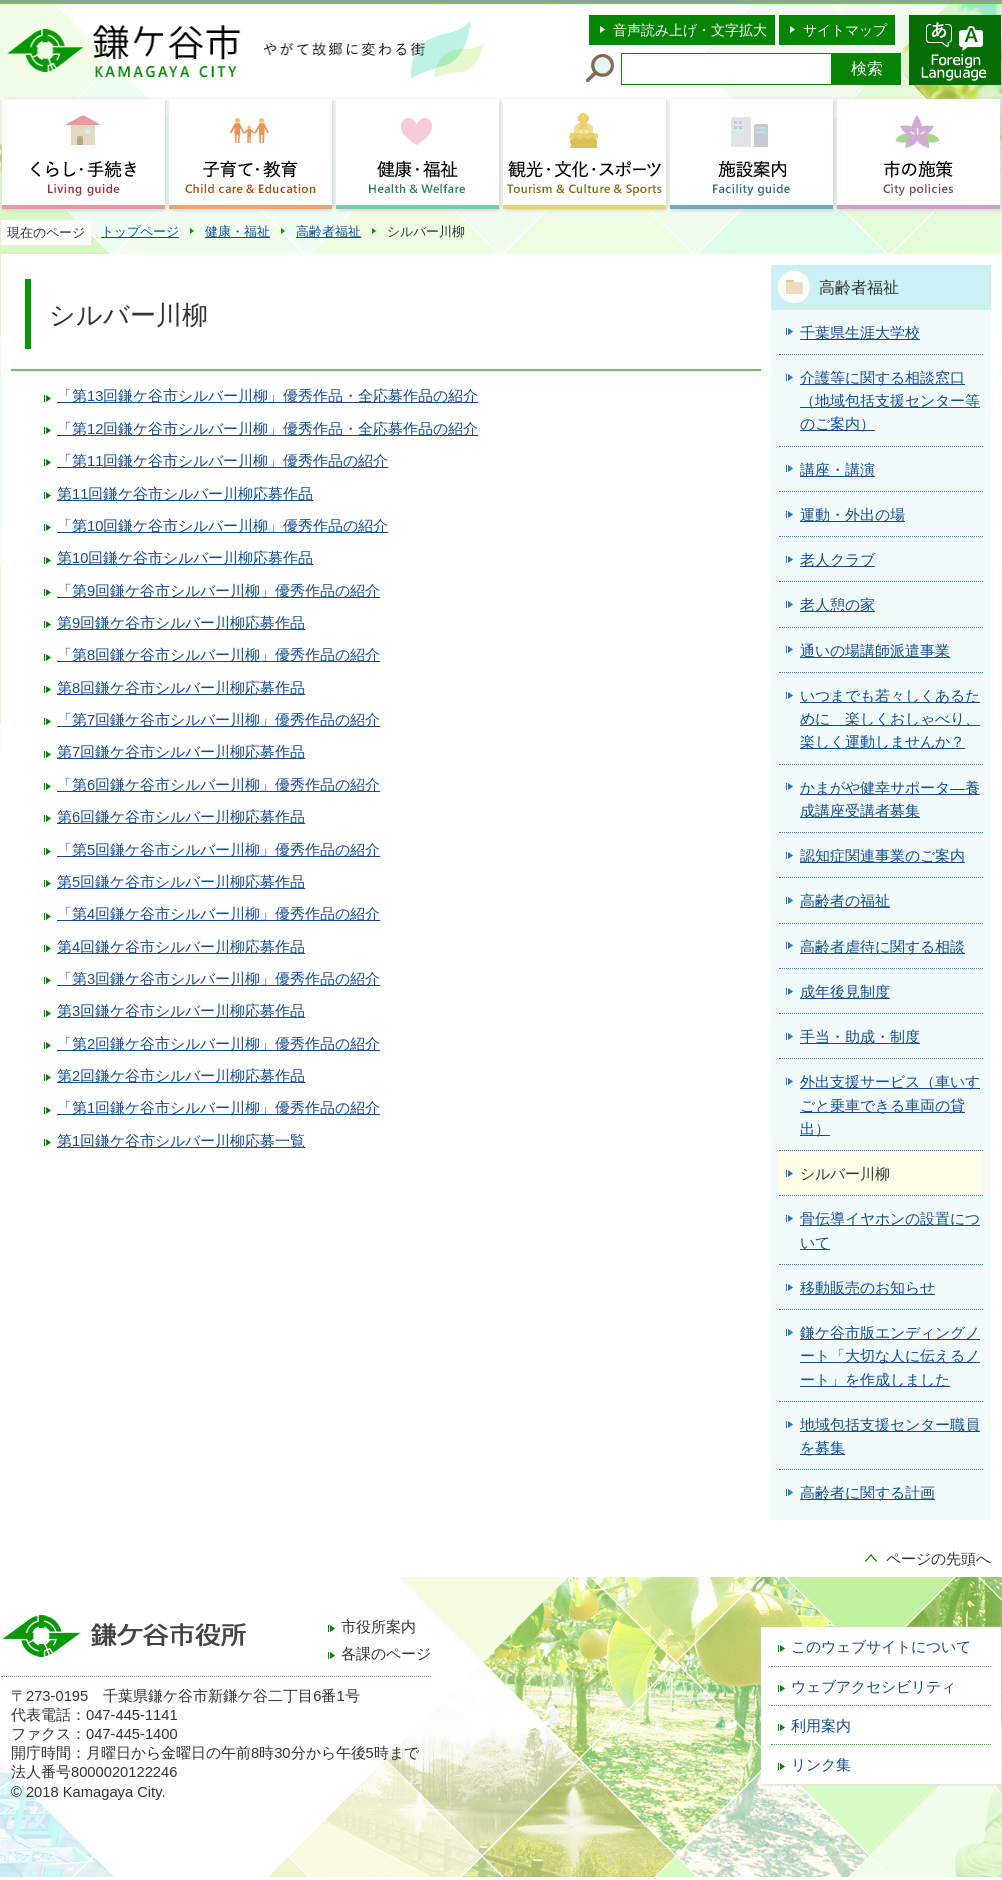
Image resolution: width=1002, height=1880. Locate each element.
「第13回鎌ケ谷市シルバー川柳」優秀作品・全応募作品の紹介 (267, 396)
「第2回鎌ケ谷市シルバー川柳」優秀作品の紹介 (218, 1044)
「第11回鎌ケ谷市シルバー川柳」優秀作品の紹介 (222, 461)
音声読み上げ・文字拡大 (690, 30)
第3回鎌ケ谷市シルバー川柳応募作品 (181, 1011)
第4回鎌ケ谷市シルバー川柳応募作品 (181, 947)
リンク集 (821, 1765)
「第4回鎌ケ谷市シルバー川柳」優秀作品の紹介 (218, 914)
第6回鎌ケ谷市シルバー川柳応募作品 (181, 817)
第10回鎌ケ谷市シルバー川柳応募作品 (185, 558)
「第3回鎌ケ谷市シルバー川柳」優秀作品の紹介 (218, 979)
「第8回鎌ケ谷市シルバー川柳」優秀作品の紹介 (218, 655)
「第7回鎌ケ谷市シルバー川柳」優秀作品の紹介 (218, 720)
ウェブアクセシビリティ (873, 1687)
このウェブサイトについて (881, 1647)
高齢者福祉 (328, 231)
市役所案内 (378, 1627)
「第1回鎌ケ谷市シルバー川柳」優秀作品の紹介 (218, 1108)
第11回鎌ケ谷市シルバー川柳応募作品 (185, 494)
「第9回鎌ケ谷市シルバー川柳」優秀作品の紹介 (218, 591)
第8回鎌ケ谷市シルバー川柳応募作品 (181, 688)
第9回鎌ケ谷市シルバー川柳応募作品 (181, 623)
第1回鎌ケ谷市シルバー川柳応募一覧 (181, 1141)
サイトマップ (845, 30)
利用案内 (821, 1726)
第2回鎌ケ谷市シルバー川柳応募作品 (181, 1076)
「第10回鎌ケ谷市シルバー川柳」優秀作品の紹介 (222, 526)
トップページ (140, 231)
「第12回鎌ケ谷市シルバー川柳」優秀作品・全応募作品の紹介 (267, 429)
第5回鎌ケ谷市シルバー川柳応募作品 (181, 882)
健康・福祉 (237, 231)
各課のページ (386, 1654)
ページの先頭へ (938, 1559)
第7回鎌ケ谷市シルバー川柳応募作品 (181, 752)
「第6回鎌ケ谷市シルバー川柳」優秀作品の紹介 (218, 785)
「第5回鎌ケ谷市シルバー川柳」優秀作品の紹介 (218, 850)
